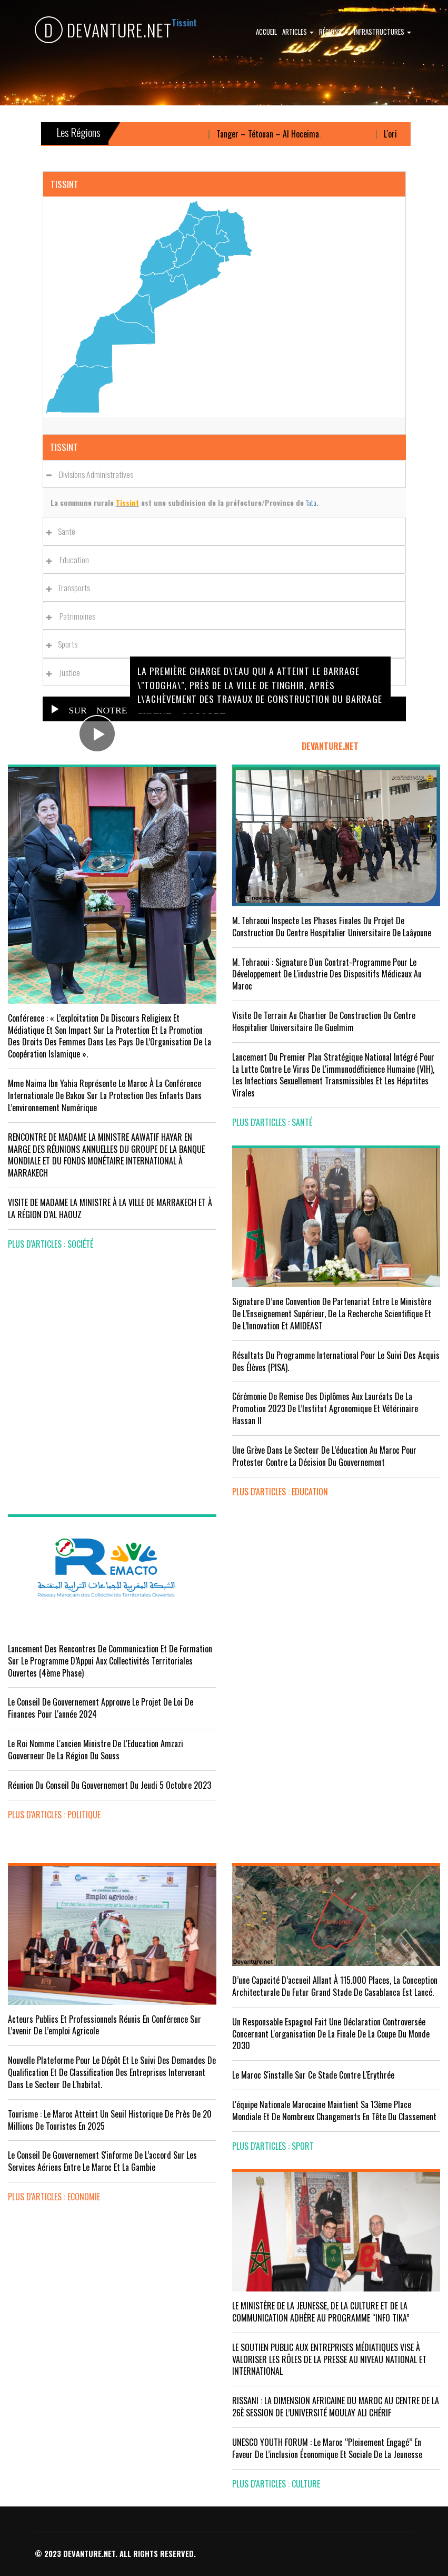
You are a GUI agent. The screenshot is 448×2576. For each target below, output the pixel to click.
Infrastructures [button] (382, 31)
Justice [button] (66, 672)
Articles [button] (298, 31)
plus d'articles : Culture (276, 2483)
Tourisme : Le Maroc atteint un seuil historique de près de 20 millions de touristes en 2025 (110, 2120)
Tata (311, 502)
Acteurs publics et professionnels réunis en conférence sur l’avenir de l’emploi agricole (104, 2025)
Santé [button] (63, 531)
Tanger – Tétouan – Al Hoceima (276, 134)
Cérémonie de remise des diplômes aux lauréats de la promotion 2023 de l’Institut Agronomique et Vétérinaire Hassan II (325, 1408)
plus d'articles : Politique (54, 1814)
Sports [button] (64, 644)
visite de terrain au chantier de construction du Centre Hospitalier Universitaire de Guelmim (323, 1021)
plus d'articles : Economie (54, 2196)
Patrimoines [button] (73, 616)
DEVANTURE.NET (103, 30)
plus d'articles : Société (50, 1244)
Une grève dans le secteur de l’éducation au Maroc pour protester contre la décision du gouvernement (324, 1456)
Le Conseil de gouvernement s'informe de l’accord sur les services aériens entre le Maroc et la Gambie (102, 2161)
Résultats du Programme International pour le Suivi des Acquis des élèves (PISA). (336, 1361)
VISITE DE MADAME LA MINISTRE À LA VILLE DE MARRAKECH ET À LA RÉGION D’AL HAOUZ (110, 1208)
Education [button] (70, 559)
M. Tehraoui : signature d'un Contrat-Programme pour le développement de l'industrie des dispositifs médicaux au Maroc (327, 974)
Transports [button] (71, 587)
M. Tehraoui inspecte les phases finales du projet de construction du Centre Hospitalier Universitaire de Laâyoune (331, 926)
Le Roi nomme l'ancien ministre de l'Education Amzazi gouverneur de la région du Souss (95, 1749)
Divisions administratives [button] (92, 474)
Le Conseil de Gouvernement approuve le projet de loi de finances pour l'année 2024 (100, 1708)
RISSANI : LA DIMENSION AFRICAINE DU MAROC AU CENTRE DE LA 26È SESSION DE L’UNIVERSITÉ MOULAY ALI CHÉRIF (335, 2406)
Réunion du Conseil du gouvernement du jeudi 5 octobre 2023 (109, 1785)
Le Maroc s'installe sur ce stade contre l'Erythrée (313, 2075)
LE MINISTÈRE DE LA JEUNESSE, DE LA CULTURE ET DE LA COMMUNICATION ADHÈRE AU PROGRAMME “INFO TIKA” (321, 2311)
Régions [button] (334, 31)
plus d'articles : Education (280, 1491)
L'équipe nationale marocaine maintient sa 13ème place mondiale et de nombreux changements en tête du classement (334, 2110)
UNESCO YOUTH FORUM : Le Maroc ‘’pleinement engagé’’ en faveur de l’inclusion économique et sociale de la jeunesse (327, 2448)
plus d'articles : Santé (272, 1122)
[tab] (224, 474)
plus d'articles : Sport (273, 2146)
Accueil (266, 31)
